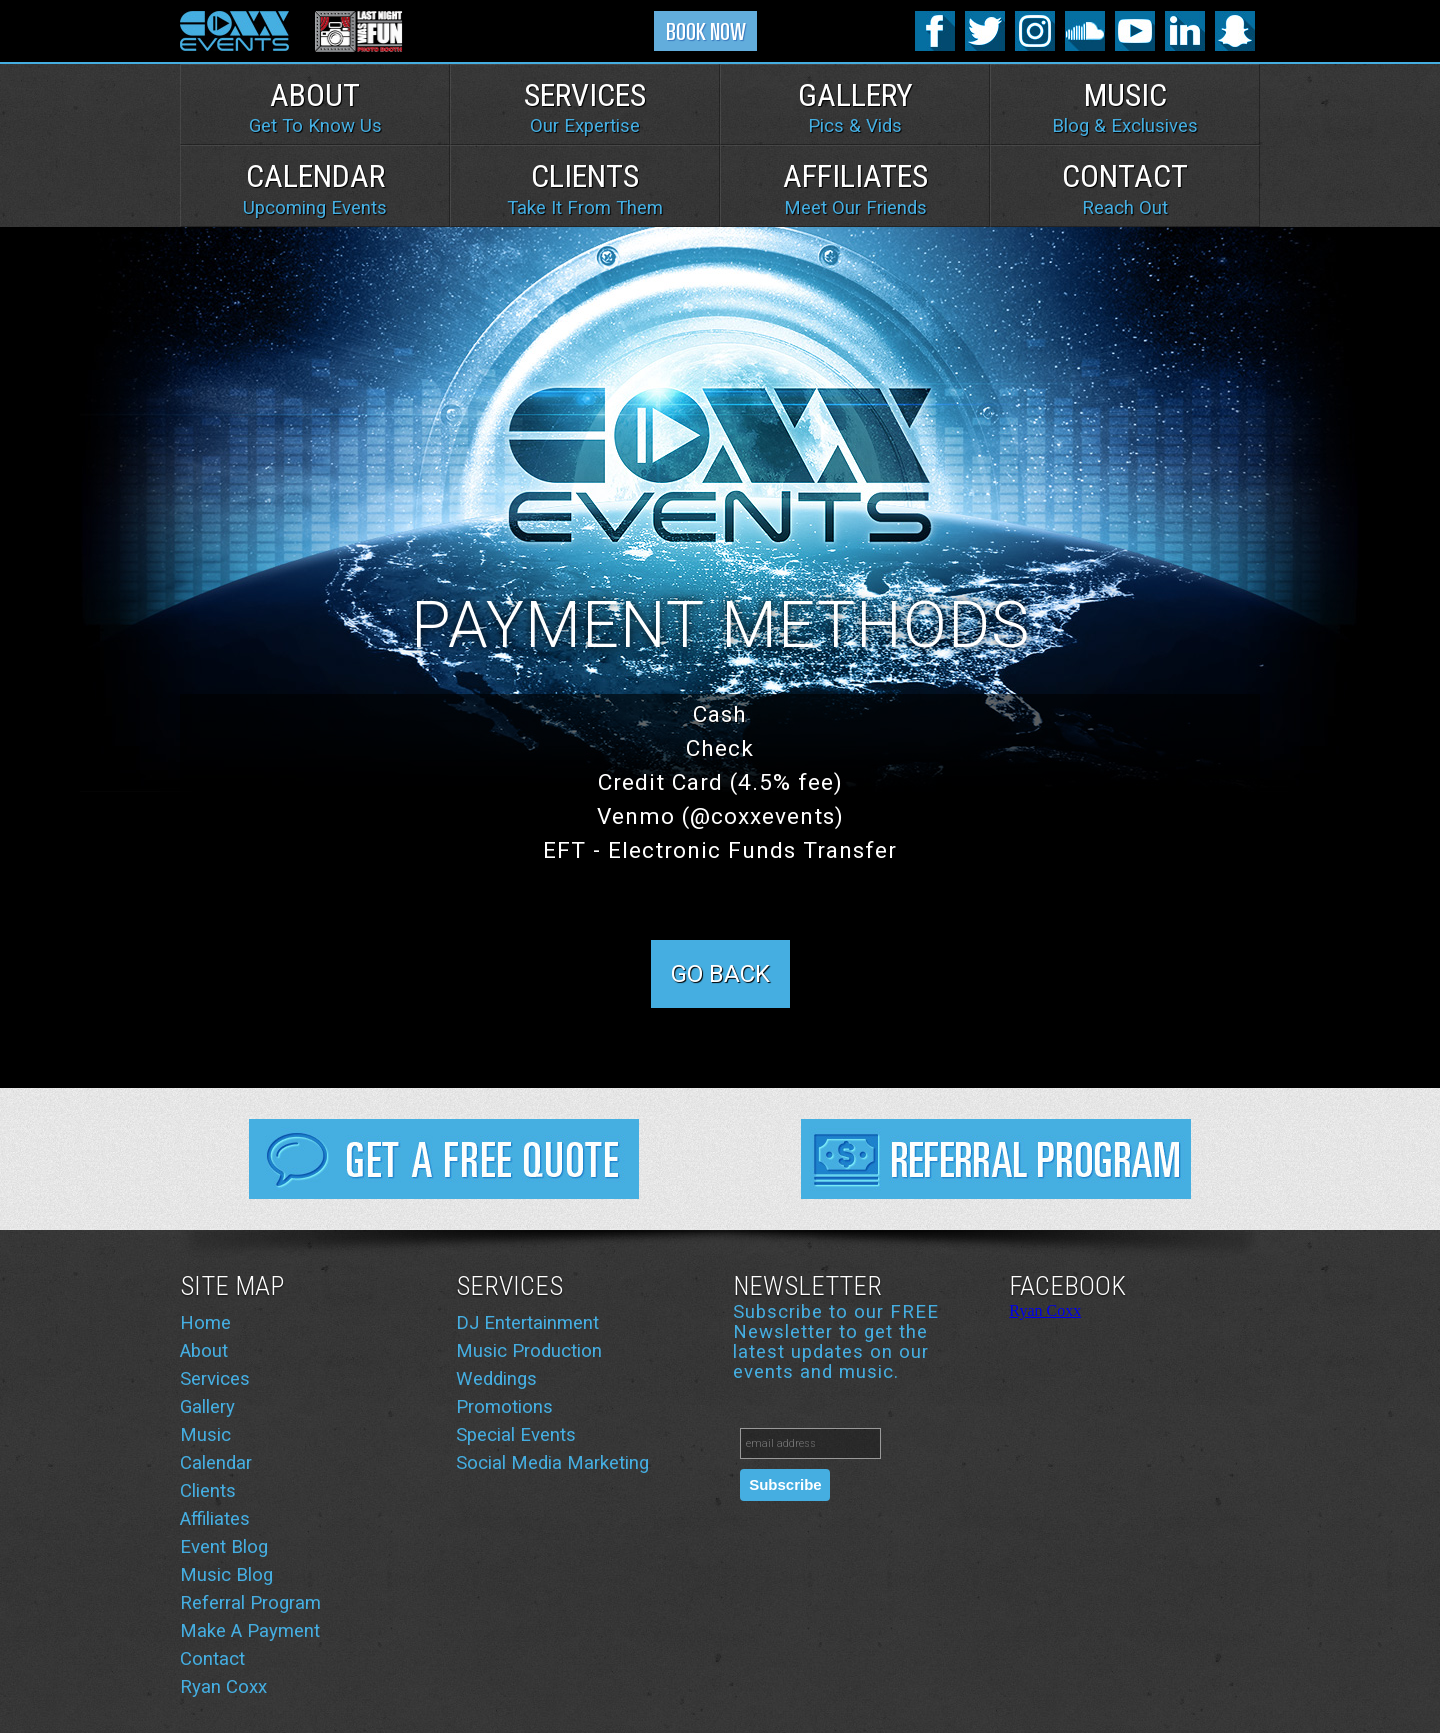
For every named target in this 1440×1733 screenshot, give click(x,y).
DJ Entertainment (527, 1323)
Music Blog (226, 1575)
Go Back (720, 974)
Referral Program (996, 1159)
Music (1125, 107)
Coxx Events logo (235, 31)
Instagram (1035, 31)
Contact (1125, 188)
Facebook (935, 31)
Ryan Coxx (223, 1687)
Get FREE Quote (444, 1159)
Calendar (315, 188)
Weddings (496, 1379)
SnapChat (1235, 31)
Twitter (985, 31)
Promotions (504, 1407)
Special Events (516, 1435)
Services (585, 107)
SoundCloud (1085, 31)
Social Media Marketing (552, 1463)
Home (205, 1323)
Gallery (855, 107)
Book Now (706, 35)
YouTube (1135, 31)
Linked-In (1185, 31)
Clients (585, 188)
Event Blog (224, 1547)
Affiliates (855, 188)
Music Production (529, 1351)
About (315, 107)
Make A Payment (250, 1631)
